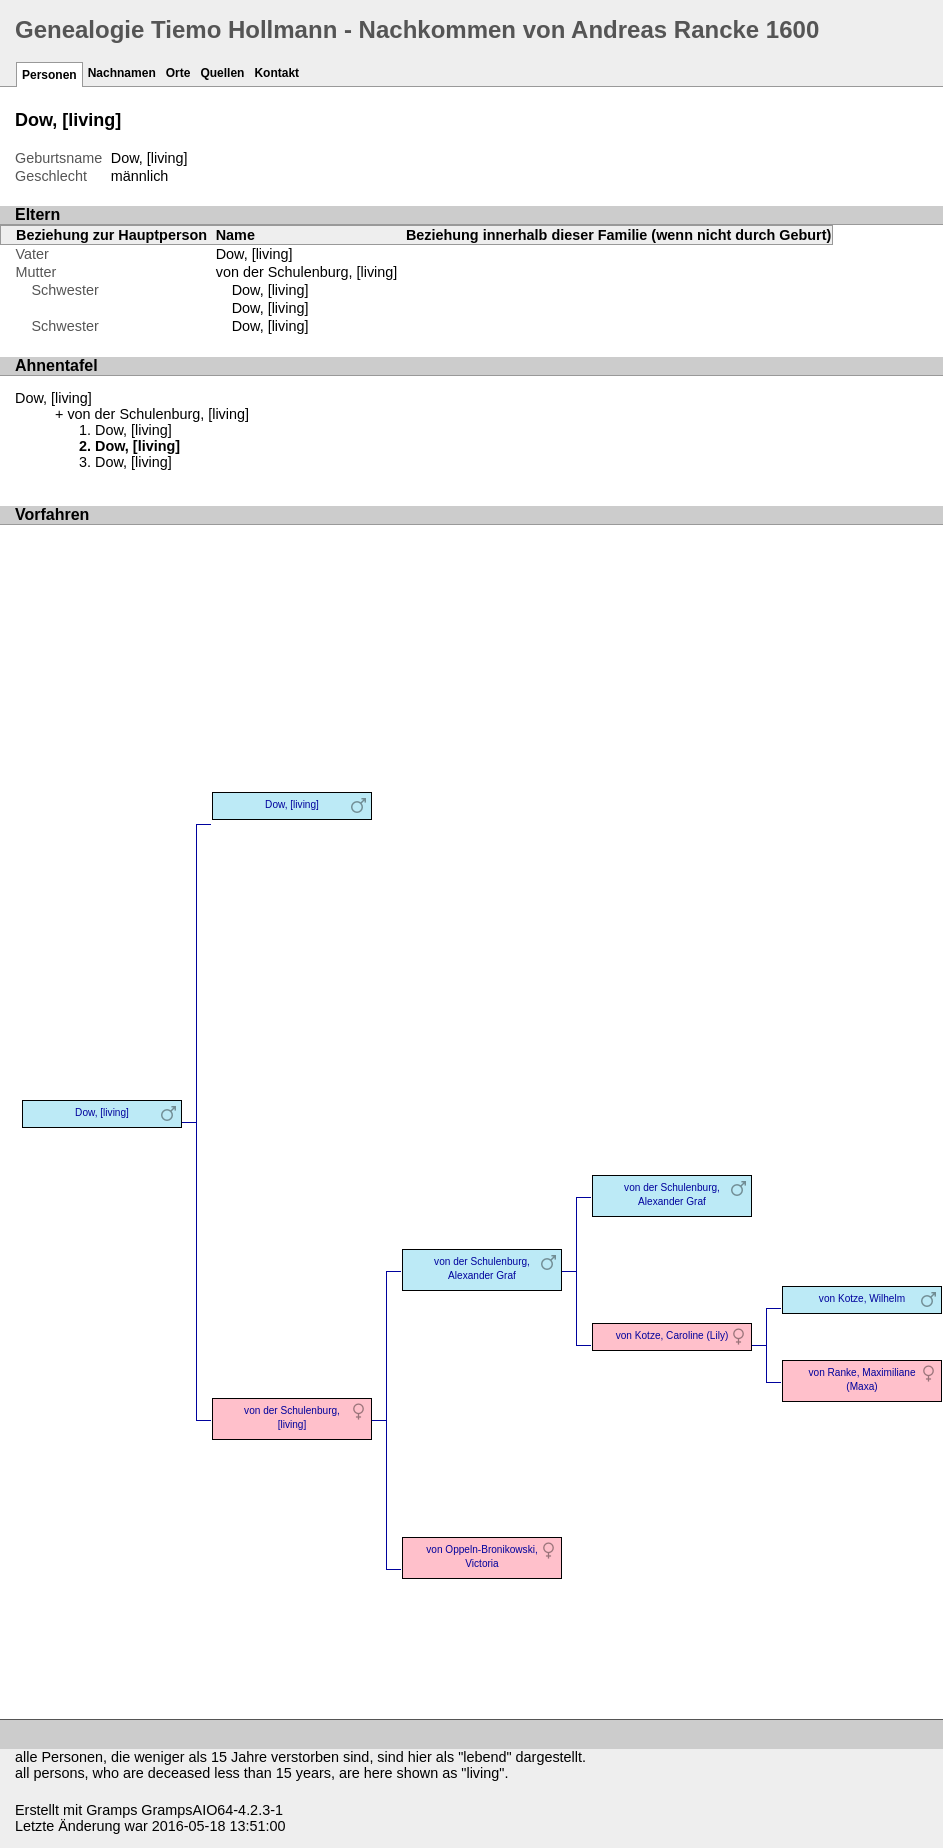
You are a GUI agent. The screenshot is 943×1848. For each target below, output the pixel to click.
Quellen (222, 73)
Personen (49, 75)
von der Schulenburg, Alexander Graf (482, 1268)
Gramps (111, 1810)
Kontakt (276, 73)
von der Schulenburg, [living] (307, 272)
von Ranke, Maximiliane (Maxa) (862, 1379)
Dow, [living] (270, 290)
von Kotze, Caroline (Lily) (672, 1335)
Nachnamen (122, 73)
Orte (178, 73)
